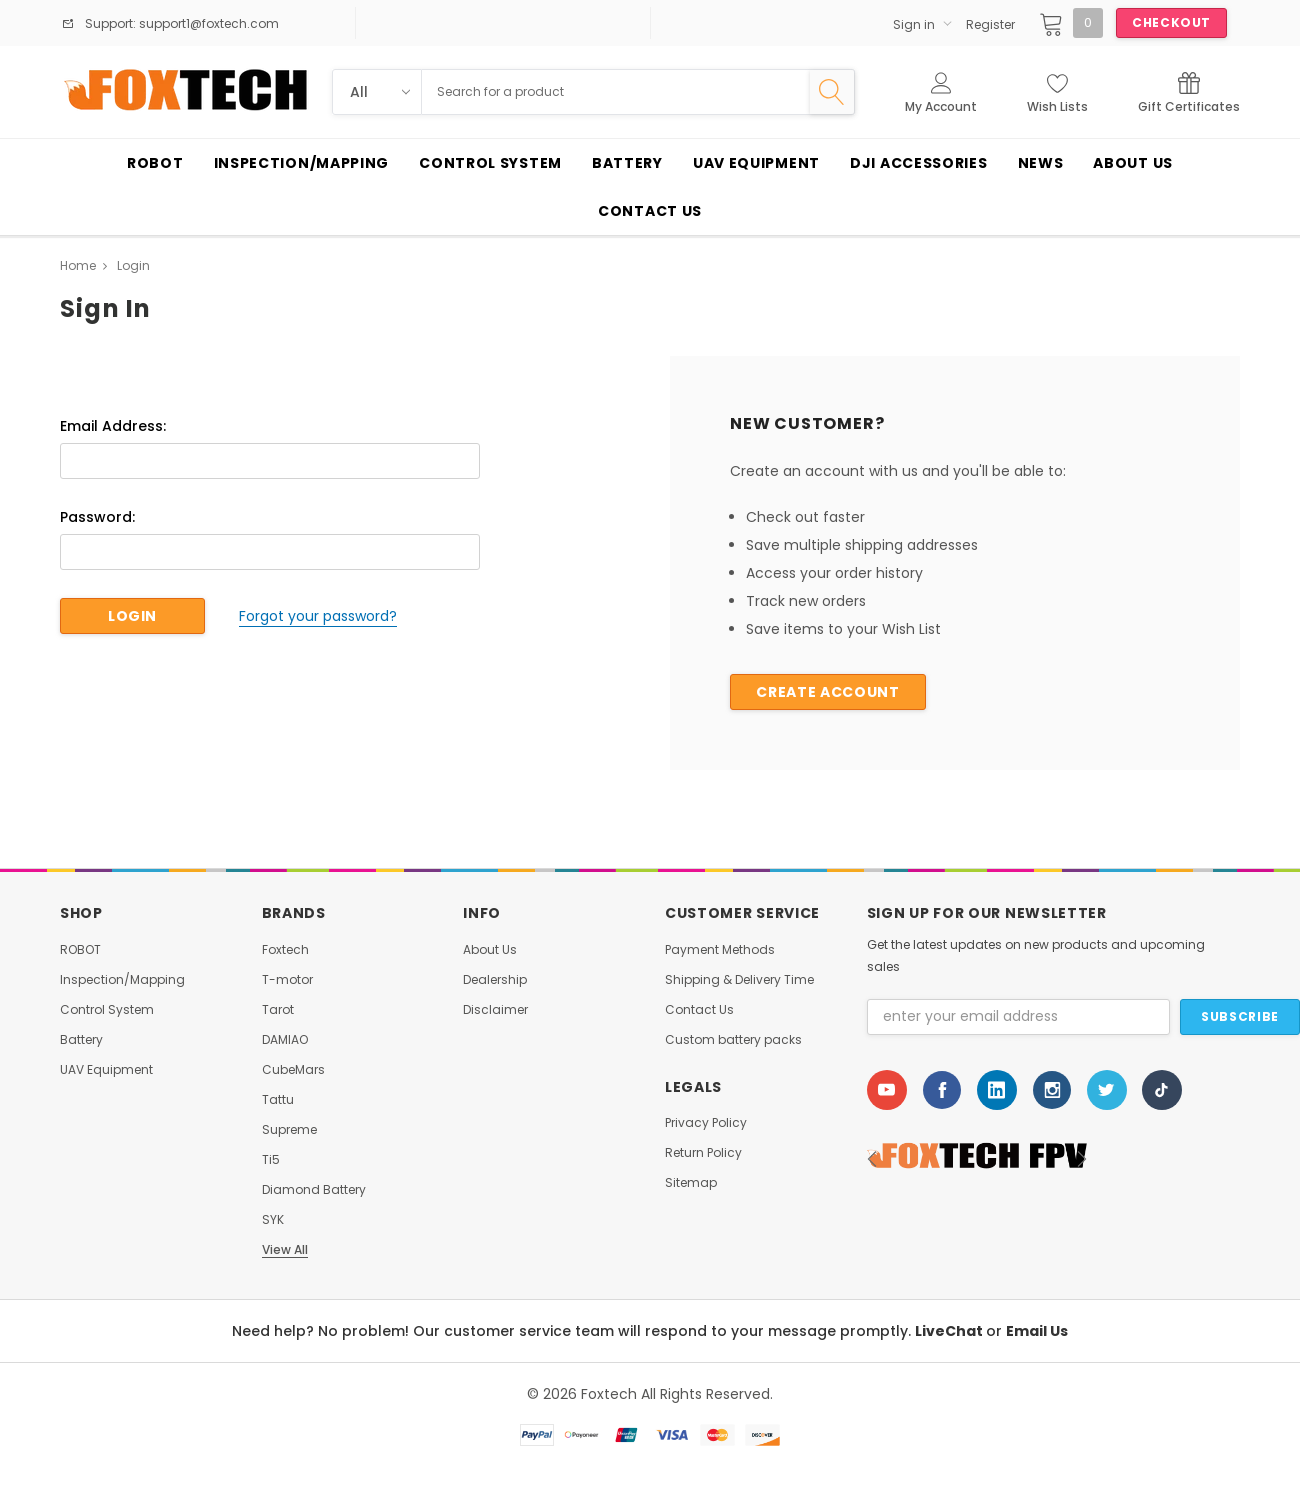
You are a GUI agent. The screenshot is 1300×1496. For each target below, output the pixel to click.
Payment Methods (720, 950)
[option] (1013, 1159)
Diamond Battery (314, 1190)
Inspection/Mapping (122, 980)
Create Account (827, 692)
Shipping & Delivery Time (739, 980)
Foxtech (285, 950)
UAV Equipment (106, 1070)
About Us (490, 950)
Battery (81, 1040)
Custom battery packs (733, 1040)
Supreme (289, 1130)
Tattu (278, 1100)
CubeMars (293, 1070)
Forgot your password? (318, 616)
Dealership (495, 980)
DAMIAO (285, 1040)
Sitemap (691, 1183)
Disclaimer (495, 1010)
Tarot (278, 1010)
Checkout (1171, 22)
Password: (97, 517)
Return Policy (703, 1153)
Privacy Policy (706, 1123)
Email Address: (113, 426)
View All (285, 1250)
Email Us (1037, 1331)
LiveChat (950, 1331)
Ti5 (271, 1160)
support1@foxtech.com (207, 23)
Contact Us (699, 1010)
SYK (273, 1220)
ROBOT (80, 950)
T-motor (287, 980)
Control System (107, 1010)
